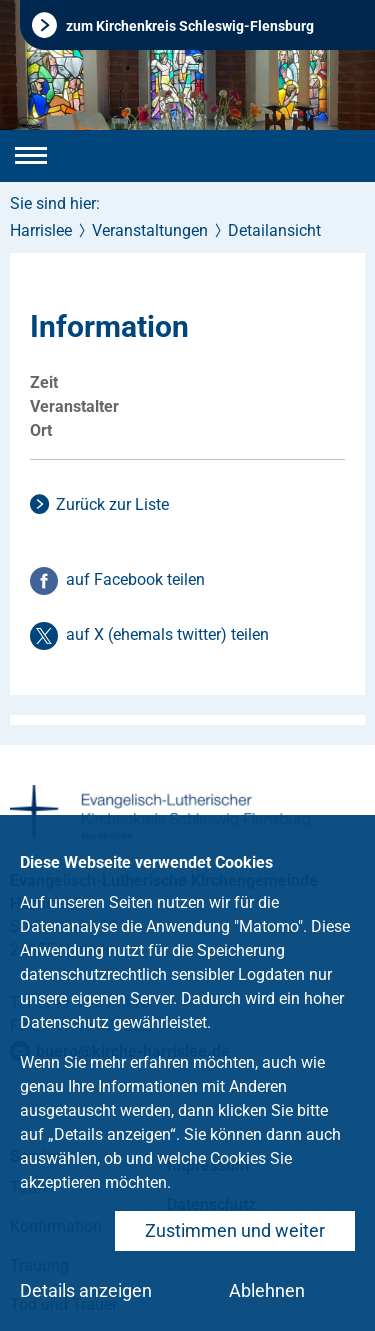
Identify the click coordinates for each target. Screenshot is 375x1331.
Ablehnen (267, 1290)
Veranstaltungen (150, 230)
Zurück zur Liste (112, 504)
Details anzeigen (86, 1290)
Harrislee (41, 230)
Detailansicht (274, 230)
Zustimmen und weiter (235, 1230)
